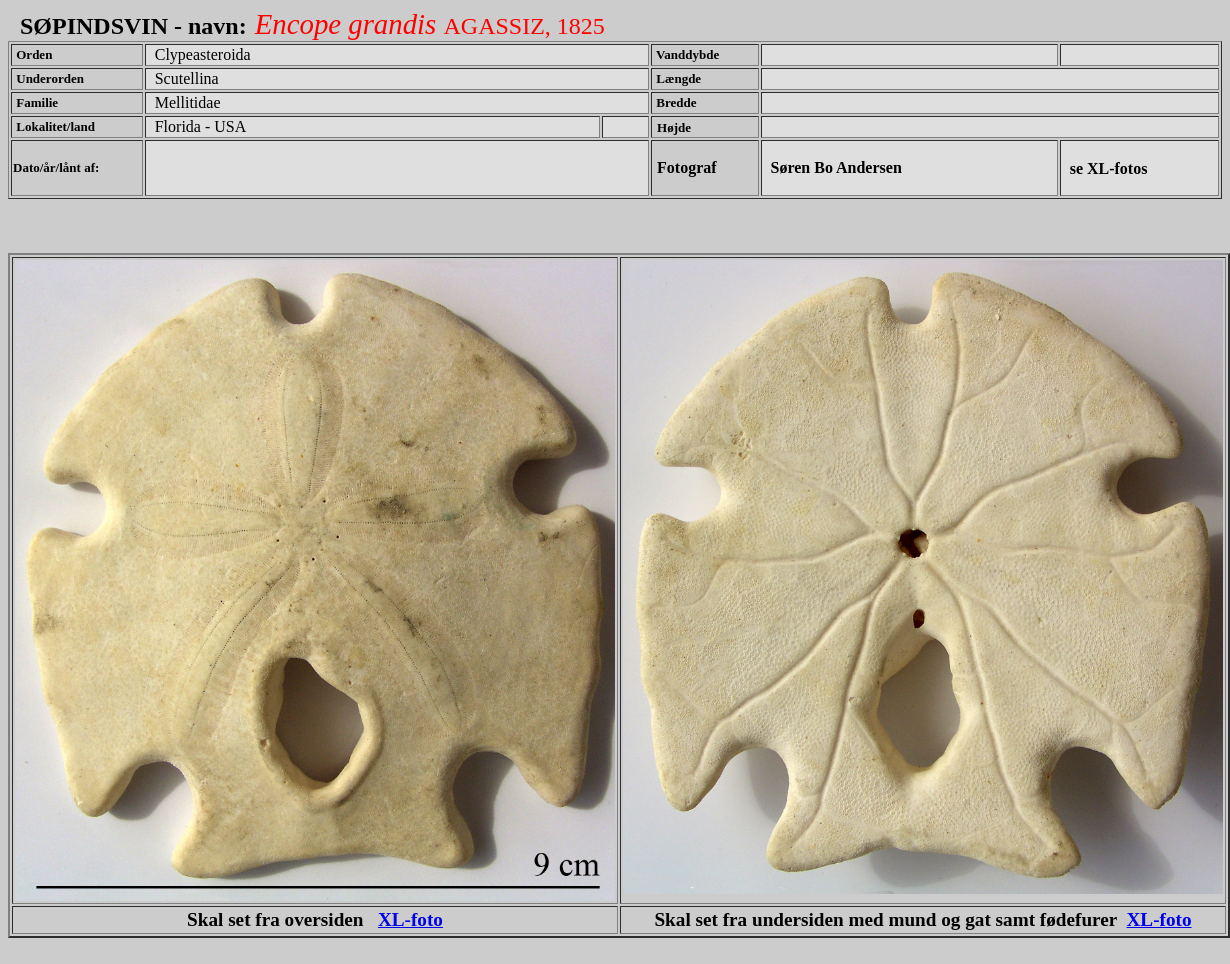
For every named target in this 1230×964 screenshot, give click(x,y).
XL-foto (410, 919)
